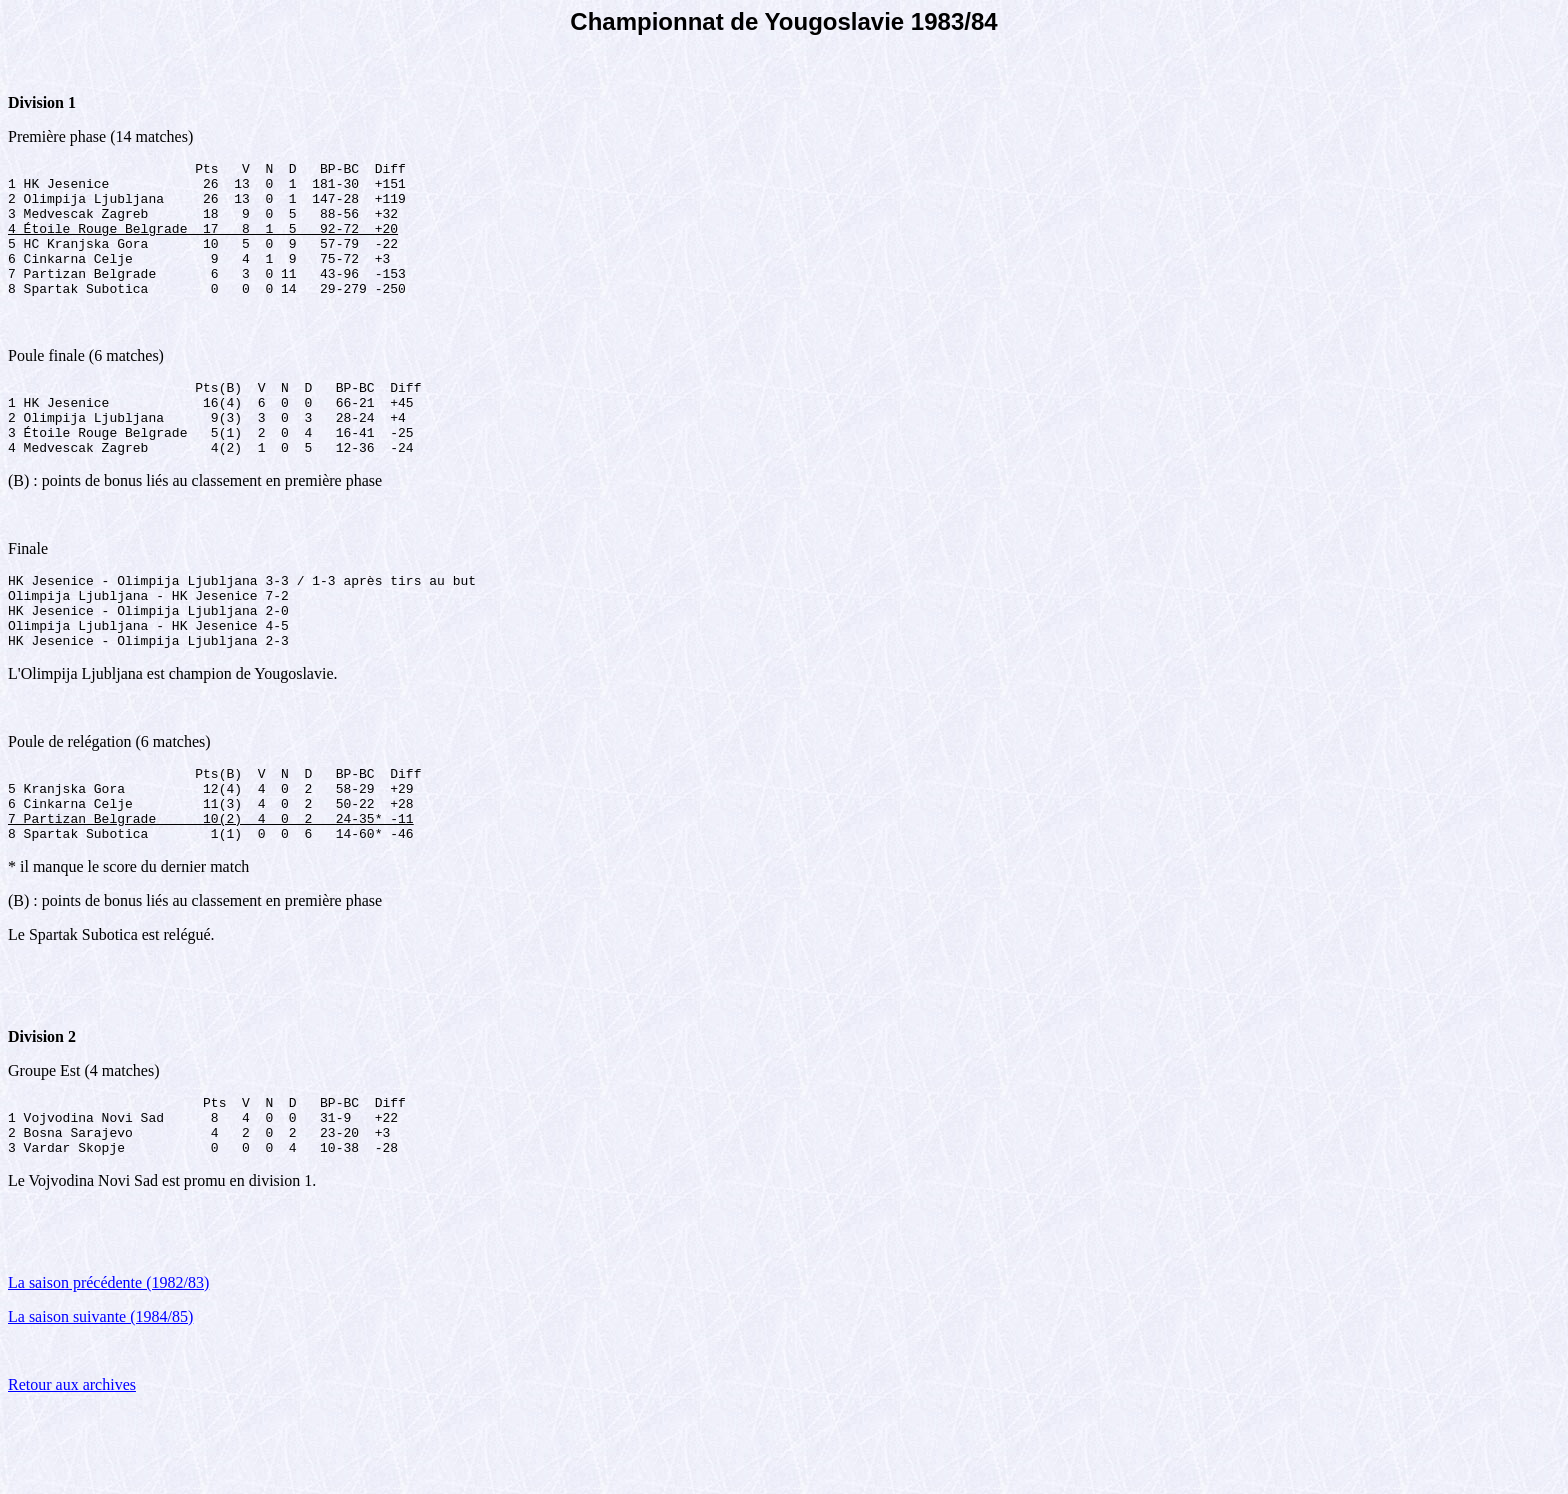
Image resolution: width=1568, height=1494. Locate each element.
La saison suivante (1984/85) (100, 1400)
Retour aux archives (72, 1468)
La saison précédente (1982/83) (108, 1366)
